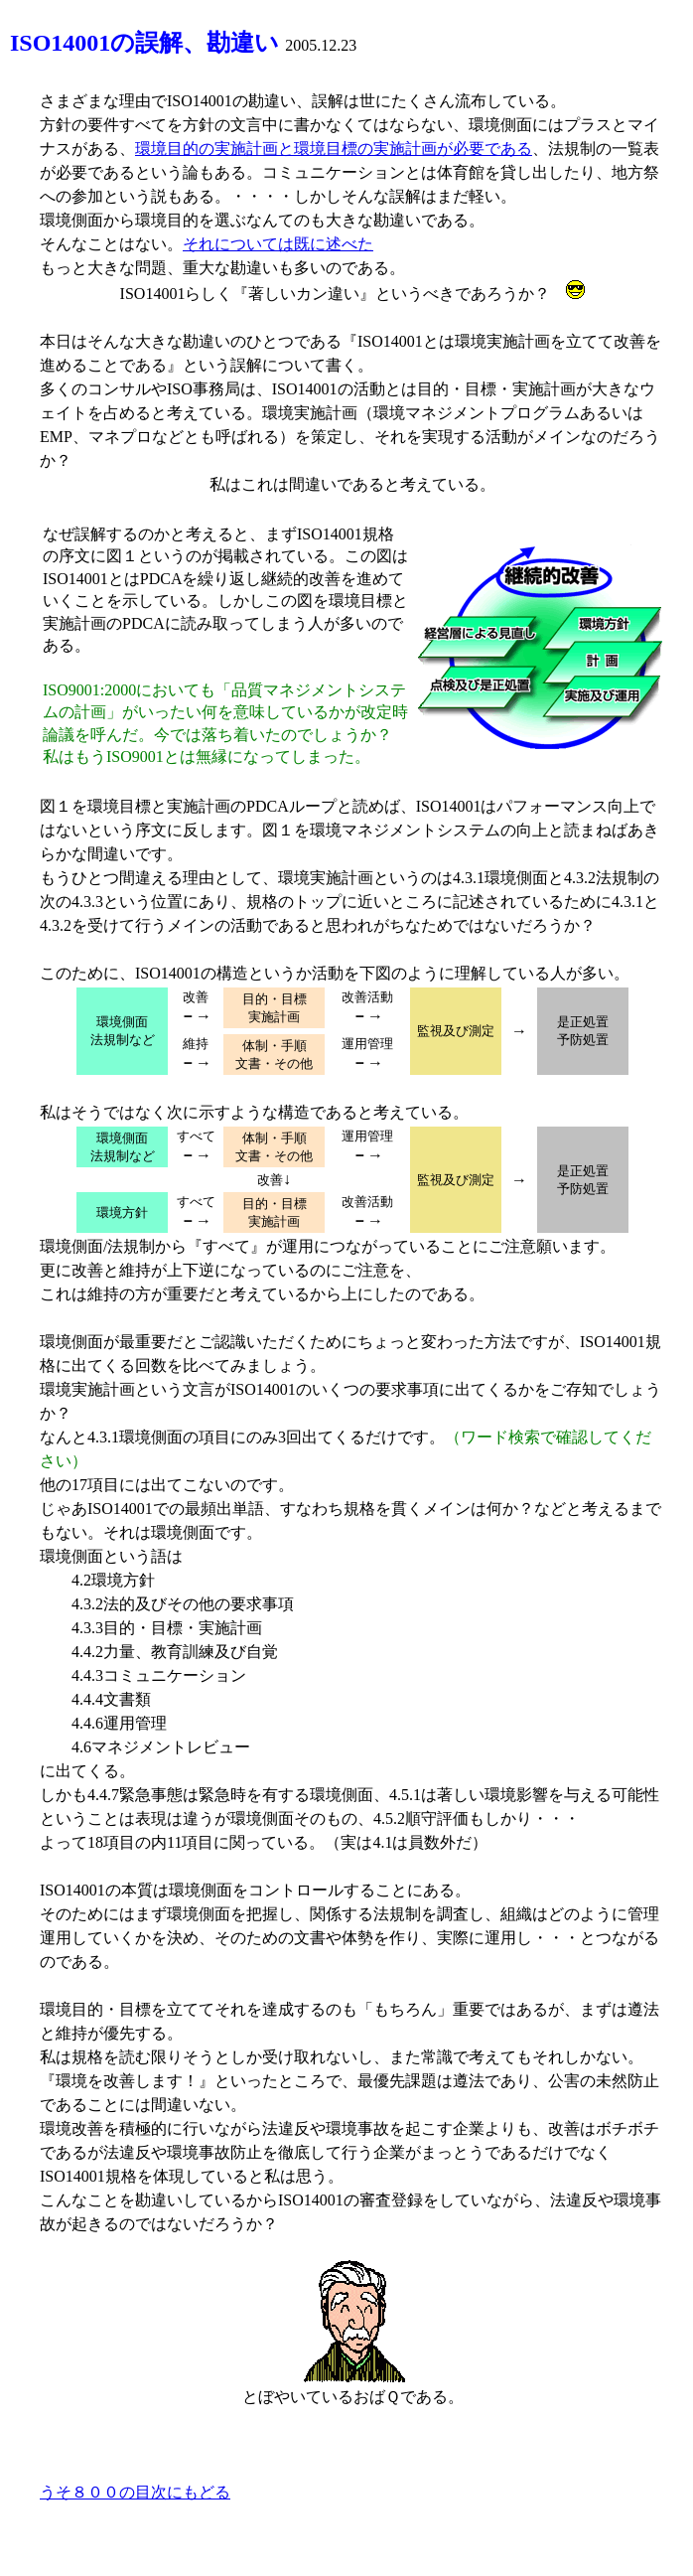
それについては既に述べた (278, 243)
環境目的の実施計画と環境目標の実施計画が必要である (333, 148)
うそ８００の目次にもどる (135, 2492)
